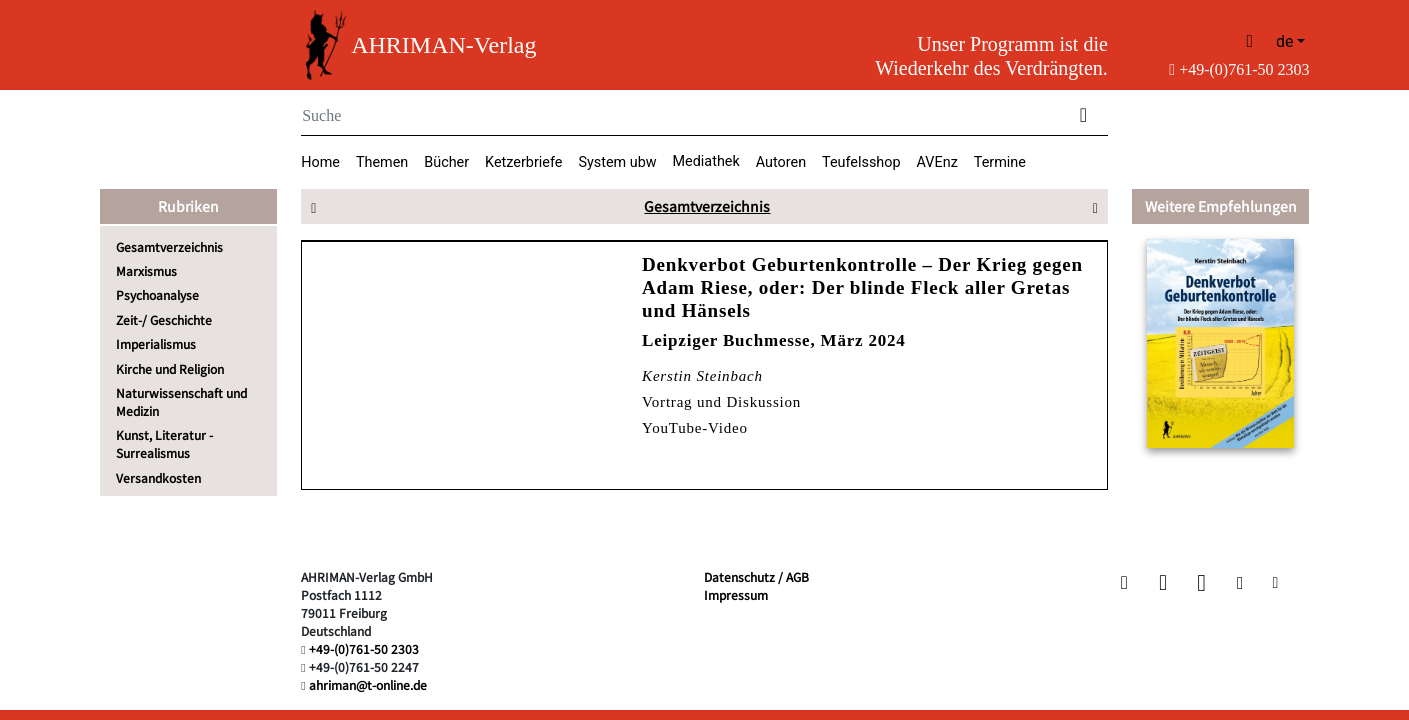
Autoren (781, 162)
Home (320, 162)
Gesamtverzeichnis (169, 246)
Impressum (736, 594)
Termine (1000, 162)
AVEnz (937, 162)
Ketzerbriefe (523, 162)
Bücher (446, 162)
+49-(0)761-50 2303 (1239, 69)
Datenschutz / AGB (756, 576)
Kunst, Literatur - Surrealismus (164, 443)
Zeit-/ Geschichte (164, 319)
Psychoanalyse (157, 294)
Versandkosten (158, 477)
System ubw (617, 162)
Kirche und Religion (170, 368)
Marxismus (146, 270)
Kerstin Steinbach (702, 376)
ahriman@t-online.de (368, 684)
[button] (1126, 583)
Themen (382, 162)
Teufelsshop (861, 162)
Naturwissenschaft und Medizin (181, 401)
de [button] (1285, 41)
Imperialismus (156, 343)
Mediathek (706, 161)
